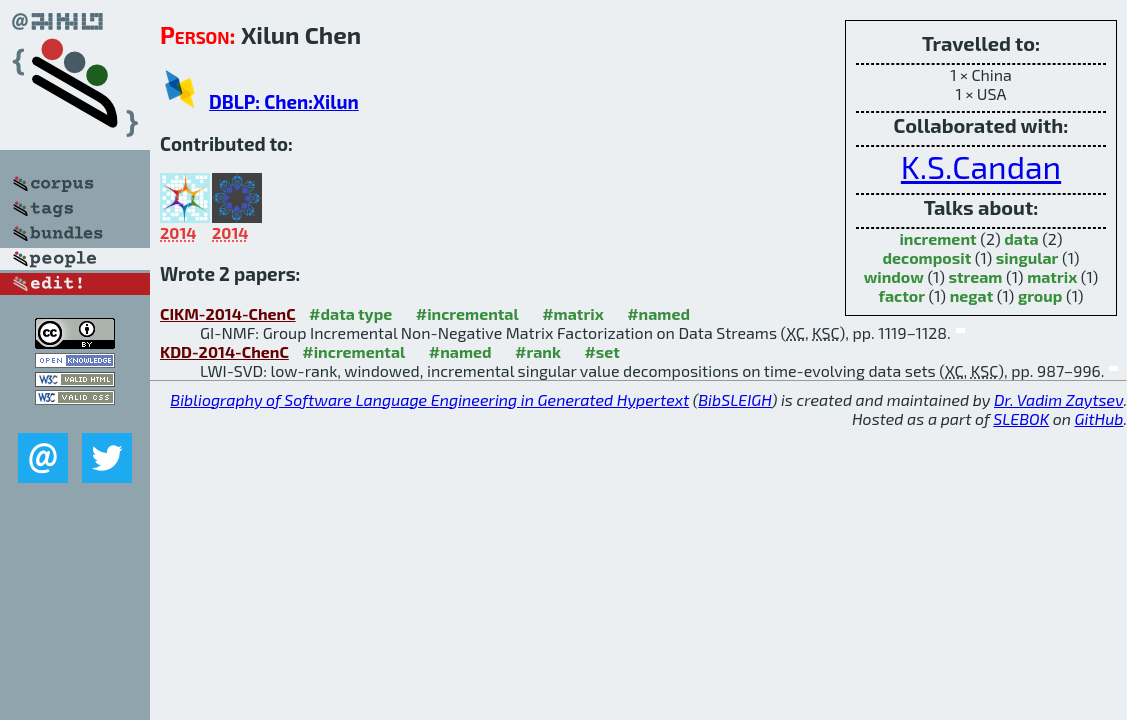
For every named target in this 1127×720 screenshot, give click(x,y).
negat (972, 295)
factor (901, 295)
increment (937, 238)
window (894, 276)
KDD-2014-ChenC (224, 351)
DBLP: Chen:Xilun (284, 101)
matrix (1052, 276)
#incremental (467, 313)
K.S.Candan (981, 166)
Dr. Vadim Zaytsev (1058, 399)
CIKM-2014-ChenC (228, 313)
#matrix (573, 313)
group (1040, 295)
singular (1027, 257)
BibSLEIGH (734, 399)
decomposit (927, 257)
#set (602, 351)
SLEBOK (1021, 418)
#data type (350, 313)
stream (975, 276)
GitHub (1099, 418)
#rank (538, 351)
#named (658, 313)
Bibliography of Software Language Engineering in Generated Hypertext (429, 399)
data (1021, 238)
